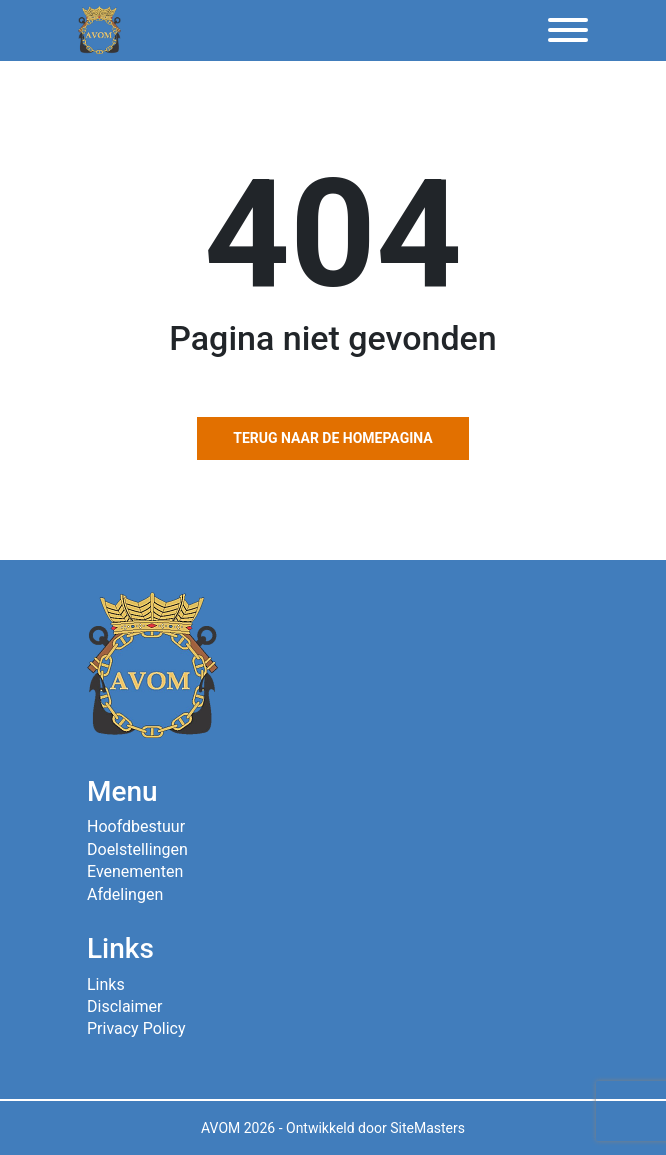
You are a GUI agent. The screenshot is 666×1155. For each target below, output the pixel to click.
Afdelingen (125, 894)
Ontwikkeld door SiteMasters (375, 1128)
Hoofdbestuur (136, 826)
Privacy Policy (136, 1028)
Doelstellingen (137, 849)
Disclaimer (124, 1006)
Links (106, 984)
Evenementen (135, 871)
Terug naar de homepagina (332, 438)
